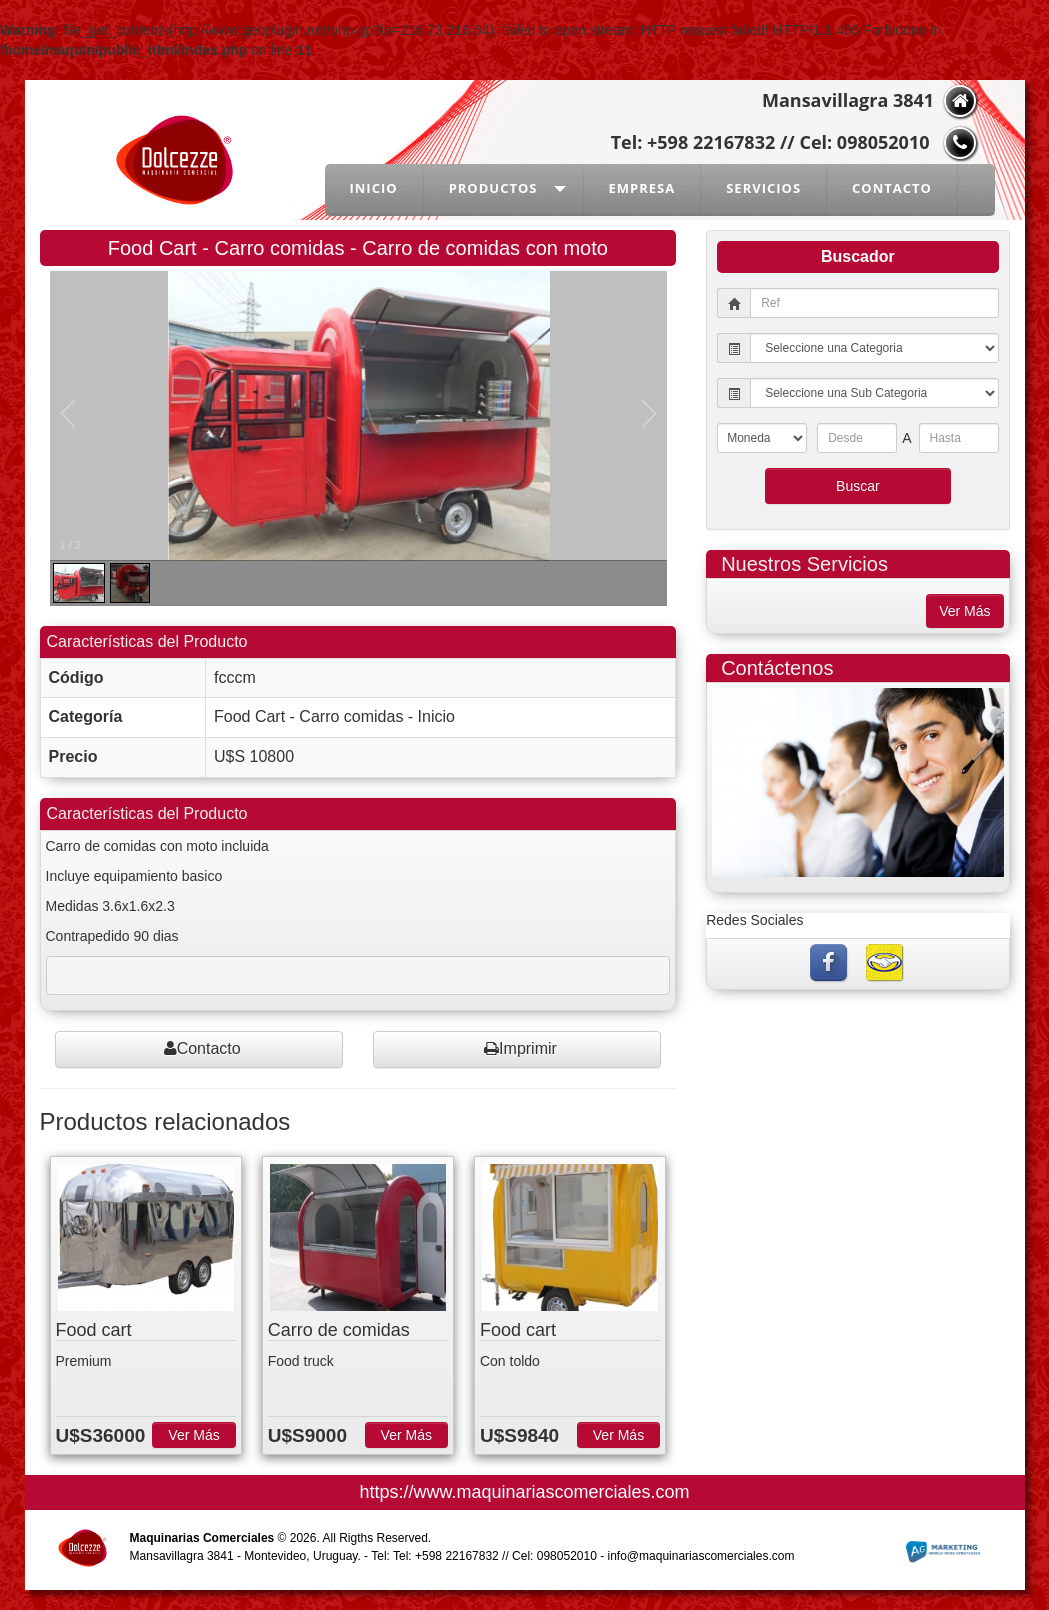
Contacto (202, 1048)
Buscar (858, 486)
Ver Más (193, 1435)
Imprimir (520, 1048)
